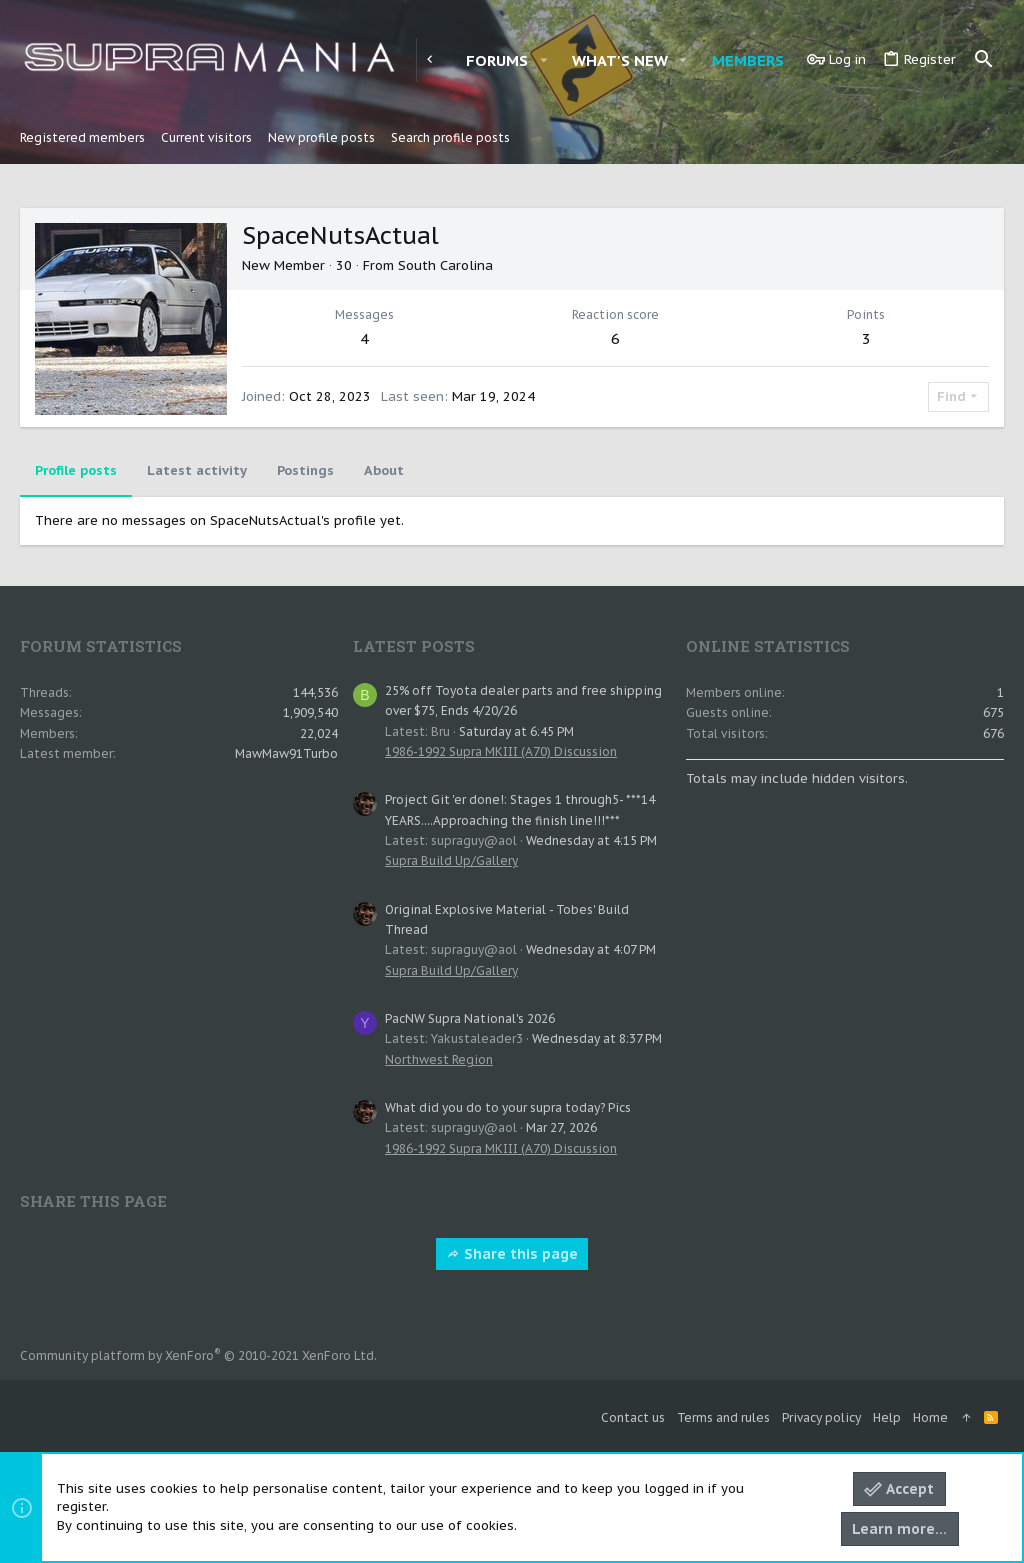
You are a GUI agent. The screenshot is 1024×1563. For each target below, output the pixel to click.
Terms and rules (723, 1417)
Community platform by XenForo (198, 1355)
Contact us (633, 1417)
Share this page (512, 1254)
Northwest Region (439, 1059)
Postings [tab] (305, 470)
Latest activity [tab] (197, 470)
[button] (543, 60)
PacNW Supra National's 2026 (470, 1018)
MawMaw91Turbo (286, 753)
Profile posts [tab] (76, 470)
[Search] (984, 60)
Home (930, 1417)
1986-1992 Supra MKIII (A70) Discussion (501, 751)
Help (887, 1417)
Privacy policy (821, 1417)
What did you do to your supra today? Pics (508, 1107)
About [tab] (384, 470)
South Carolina (445, 265)
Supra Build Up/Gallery (451, 860)
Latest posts (414, 646)
